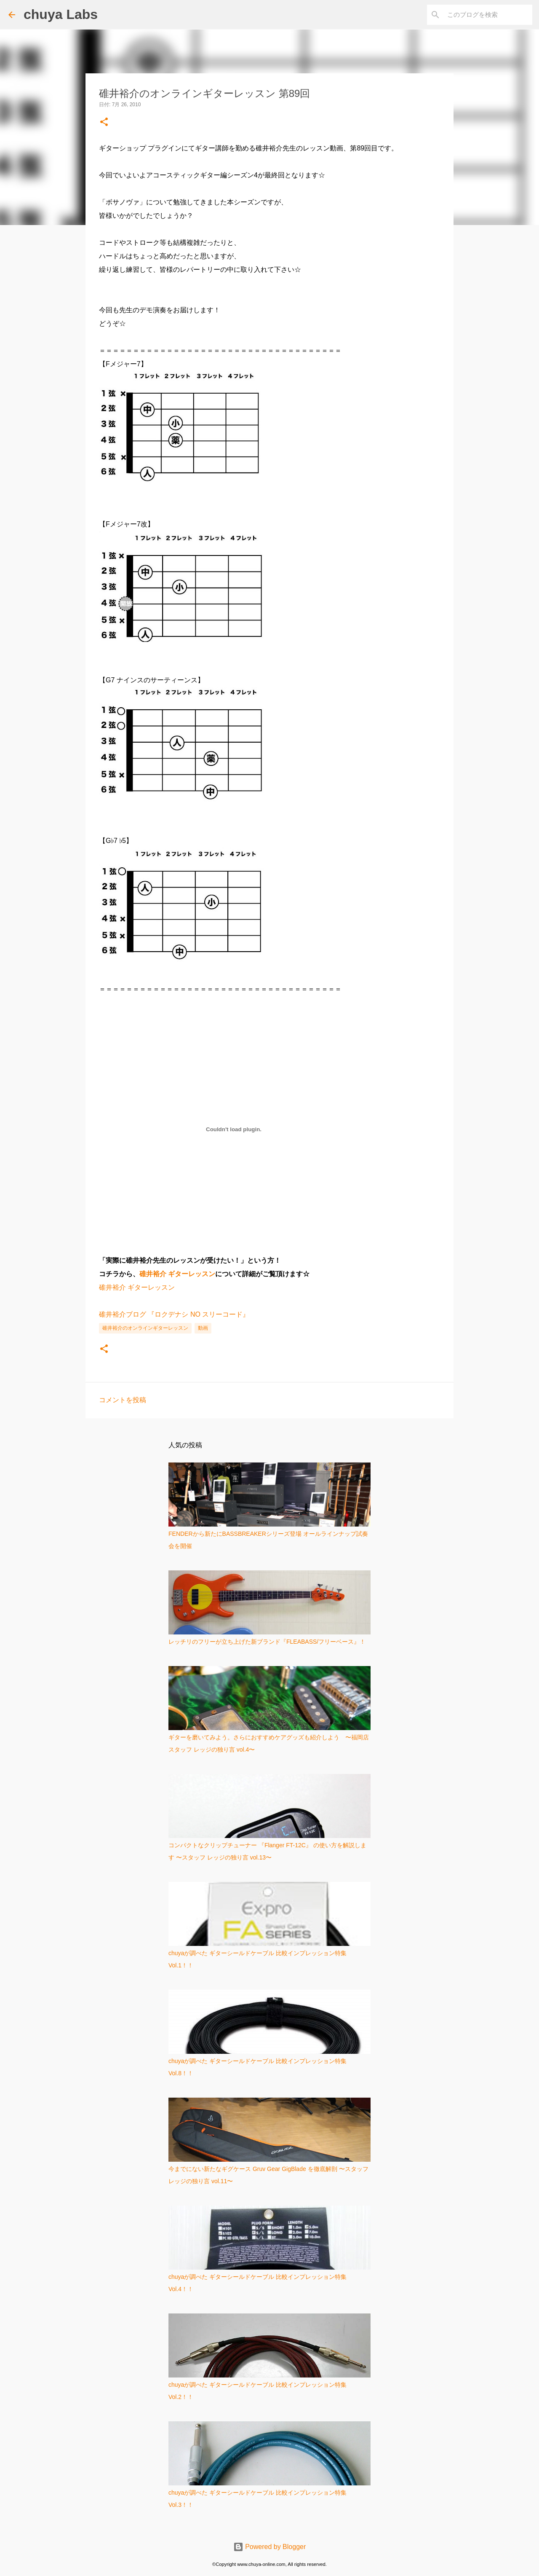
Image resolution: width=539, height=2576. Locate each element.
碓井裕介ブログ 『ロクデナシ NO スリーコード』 (174, 1314)
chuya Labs (61, 14)
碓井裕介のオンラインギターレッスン (145, 1328)
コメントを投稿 (122, 1399)
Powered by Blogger (269, 2546)
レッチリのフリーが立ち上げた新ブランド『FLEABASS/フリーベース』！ (267, 1641)
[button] (104, 122)
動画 (203, 1328)
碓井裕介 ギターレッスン (177, 1273)
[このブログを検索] (488, 15)
